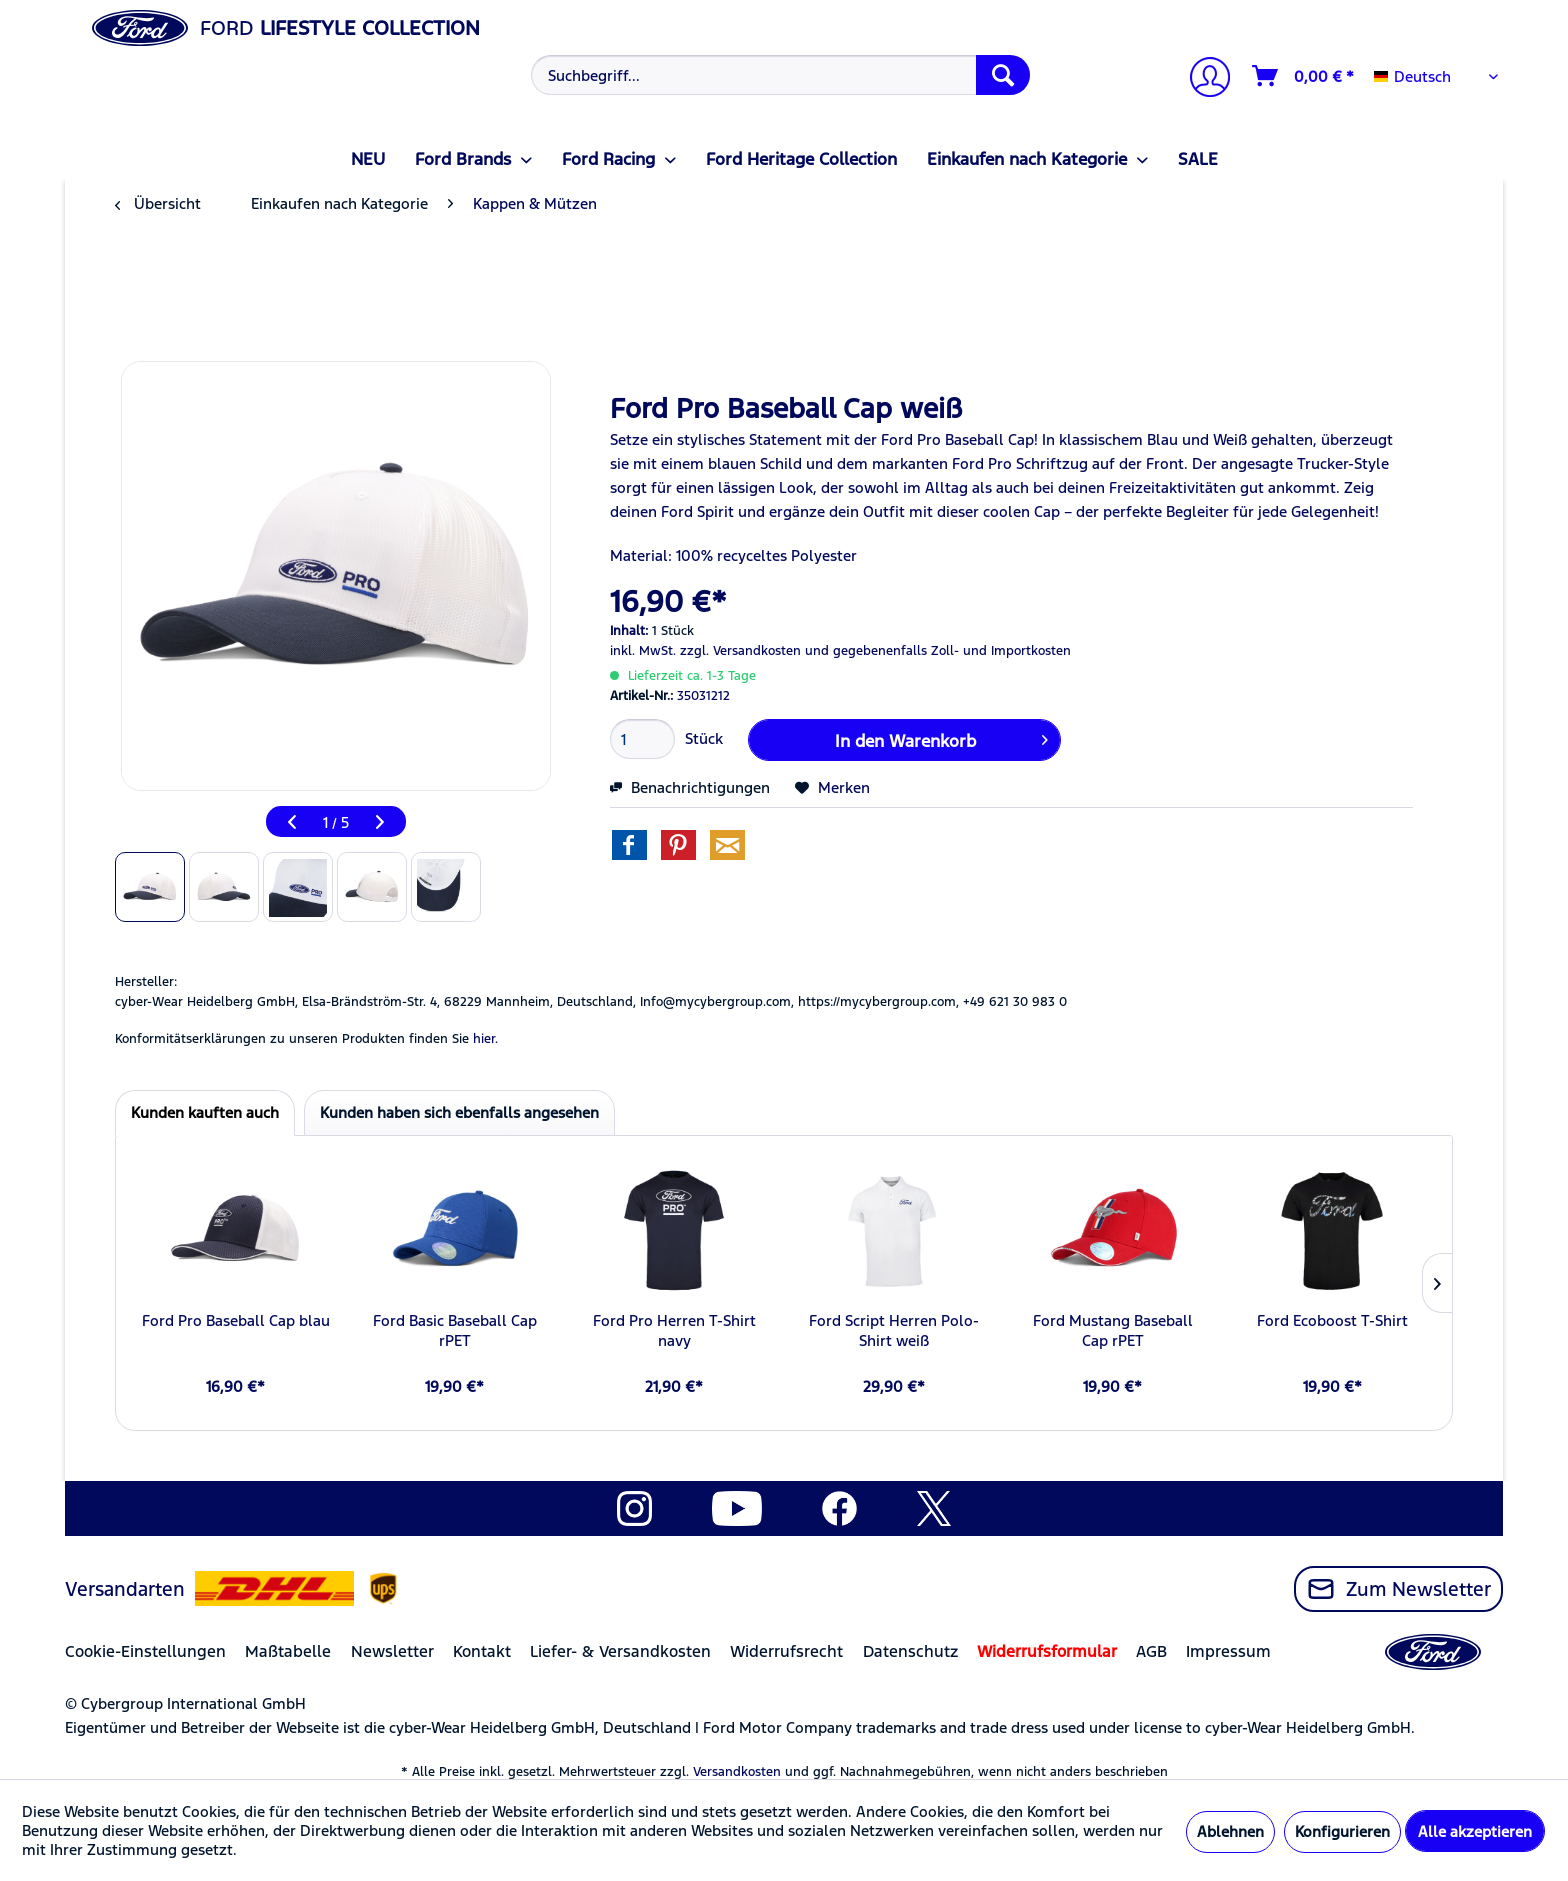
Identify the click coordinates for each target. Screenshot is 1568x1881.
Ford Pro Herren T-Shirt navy (674, 1330)
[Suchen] (1003, 75)
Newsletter (392, 1651)
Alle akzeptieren (1475, 1831)
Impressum (1228, 1651)
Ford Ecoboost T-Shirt (1332, 1320)
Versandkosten (737, 1772)
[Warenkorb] (1304, 76)
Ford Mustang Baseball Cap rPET (1113, 1330)
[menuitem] (778, 75)
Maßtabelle (288, 1651)
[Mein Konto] (1202, 79)
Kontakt (482, 1651)
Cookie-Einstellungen (145, 1651)
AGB (1151, 1651)
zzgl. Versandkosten (740, 651)
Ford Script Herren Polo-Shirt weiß (894, 1330)
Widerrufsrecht (786, 1651)
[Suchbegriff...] (780, 75)
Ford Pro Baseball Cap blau (236, 1320)
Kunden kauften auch (205, 1112)
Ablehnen (1230, 1831)
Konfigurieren (1342, 1831)
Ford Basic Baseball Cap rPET (455, 1330)
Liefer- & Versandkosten (620, 1651)
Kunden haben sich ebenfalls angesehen (459, 1112)
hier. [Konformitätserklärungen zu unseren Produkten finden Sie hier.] (485, 1039)
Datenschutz (910, 1651)
